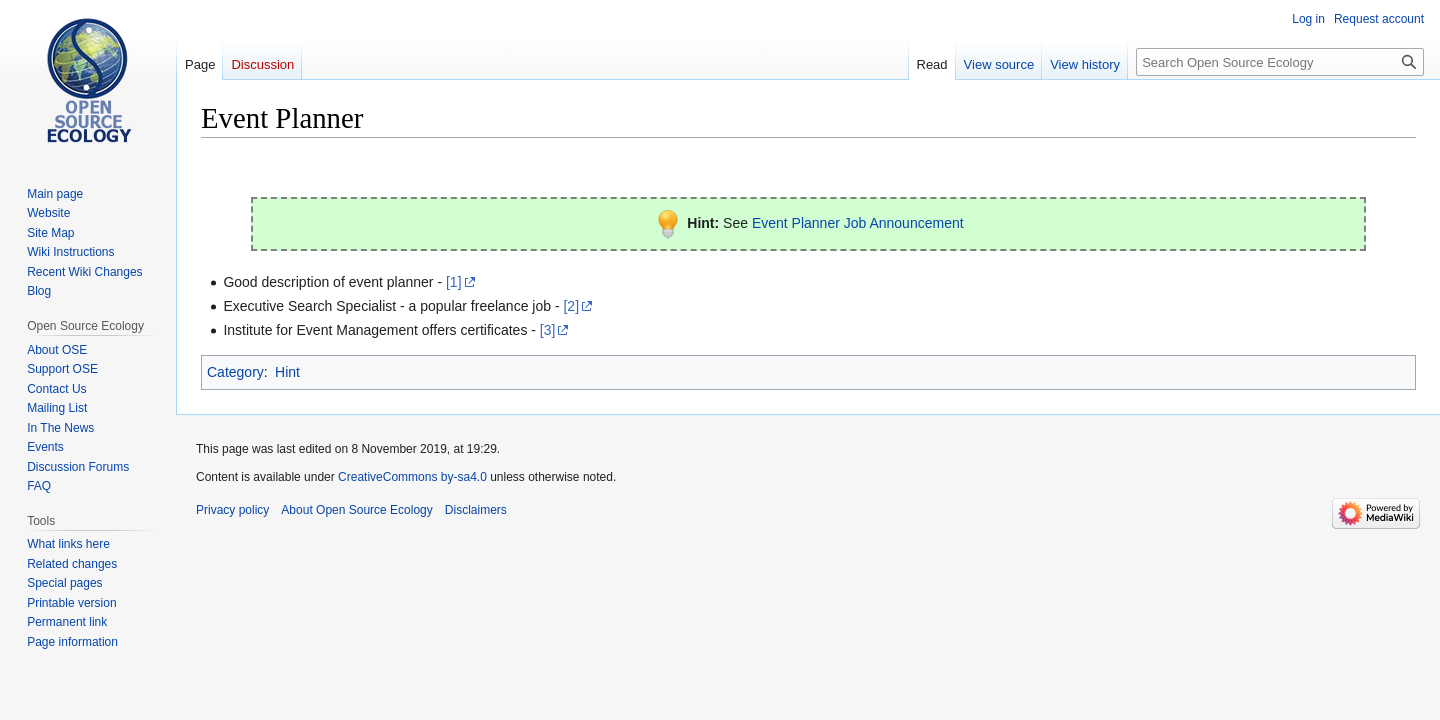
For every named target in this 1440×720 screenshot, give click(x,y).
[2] (571, 306)
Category (235, 372)
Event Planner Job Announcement (858, 223)
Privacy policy (232, 510)
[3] (548, 330)
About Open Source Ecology (356, 510)
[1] (454, 282)
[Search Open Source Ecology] (1280, 62)
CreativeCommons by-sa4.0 (412, 477)
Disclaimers (476, 510)
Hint (287, 372)
